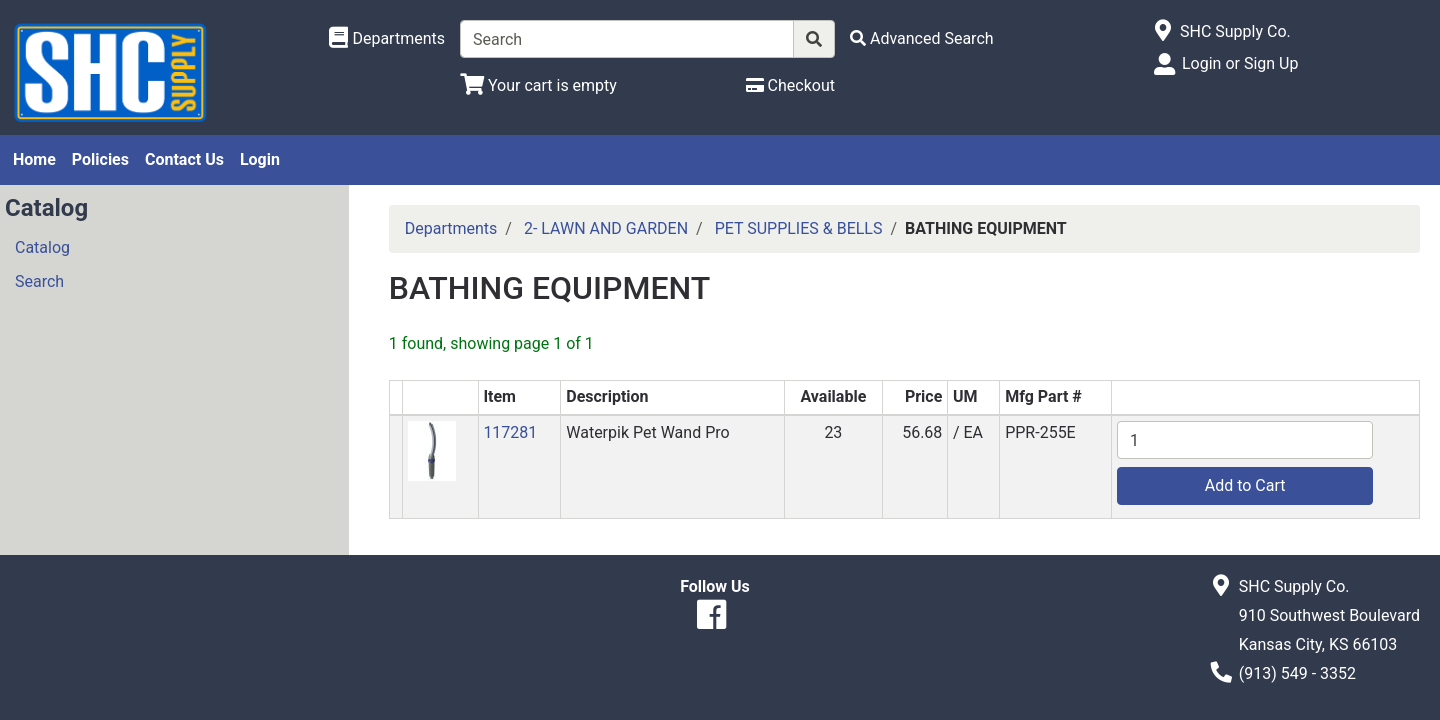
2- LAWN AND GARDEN (606, 228)
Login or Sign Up (1240, 63)
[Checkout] (790, 85)
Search (39, 281)
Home (34, 159)
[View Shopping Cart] (538, 85)
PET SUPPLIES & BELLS (799, 228)
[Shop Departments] (387, 39)
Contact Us (184, 159)
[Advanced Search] (922, 38)
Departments (451, 228)
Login (260, 159)
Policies (100, 159)
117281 (510, 432)
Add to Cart (1245, 485)
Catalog (42, 247)
